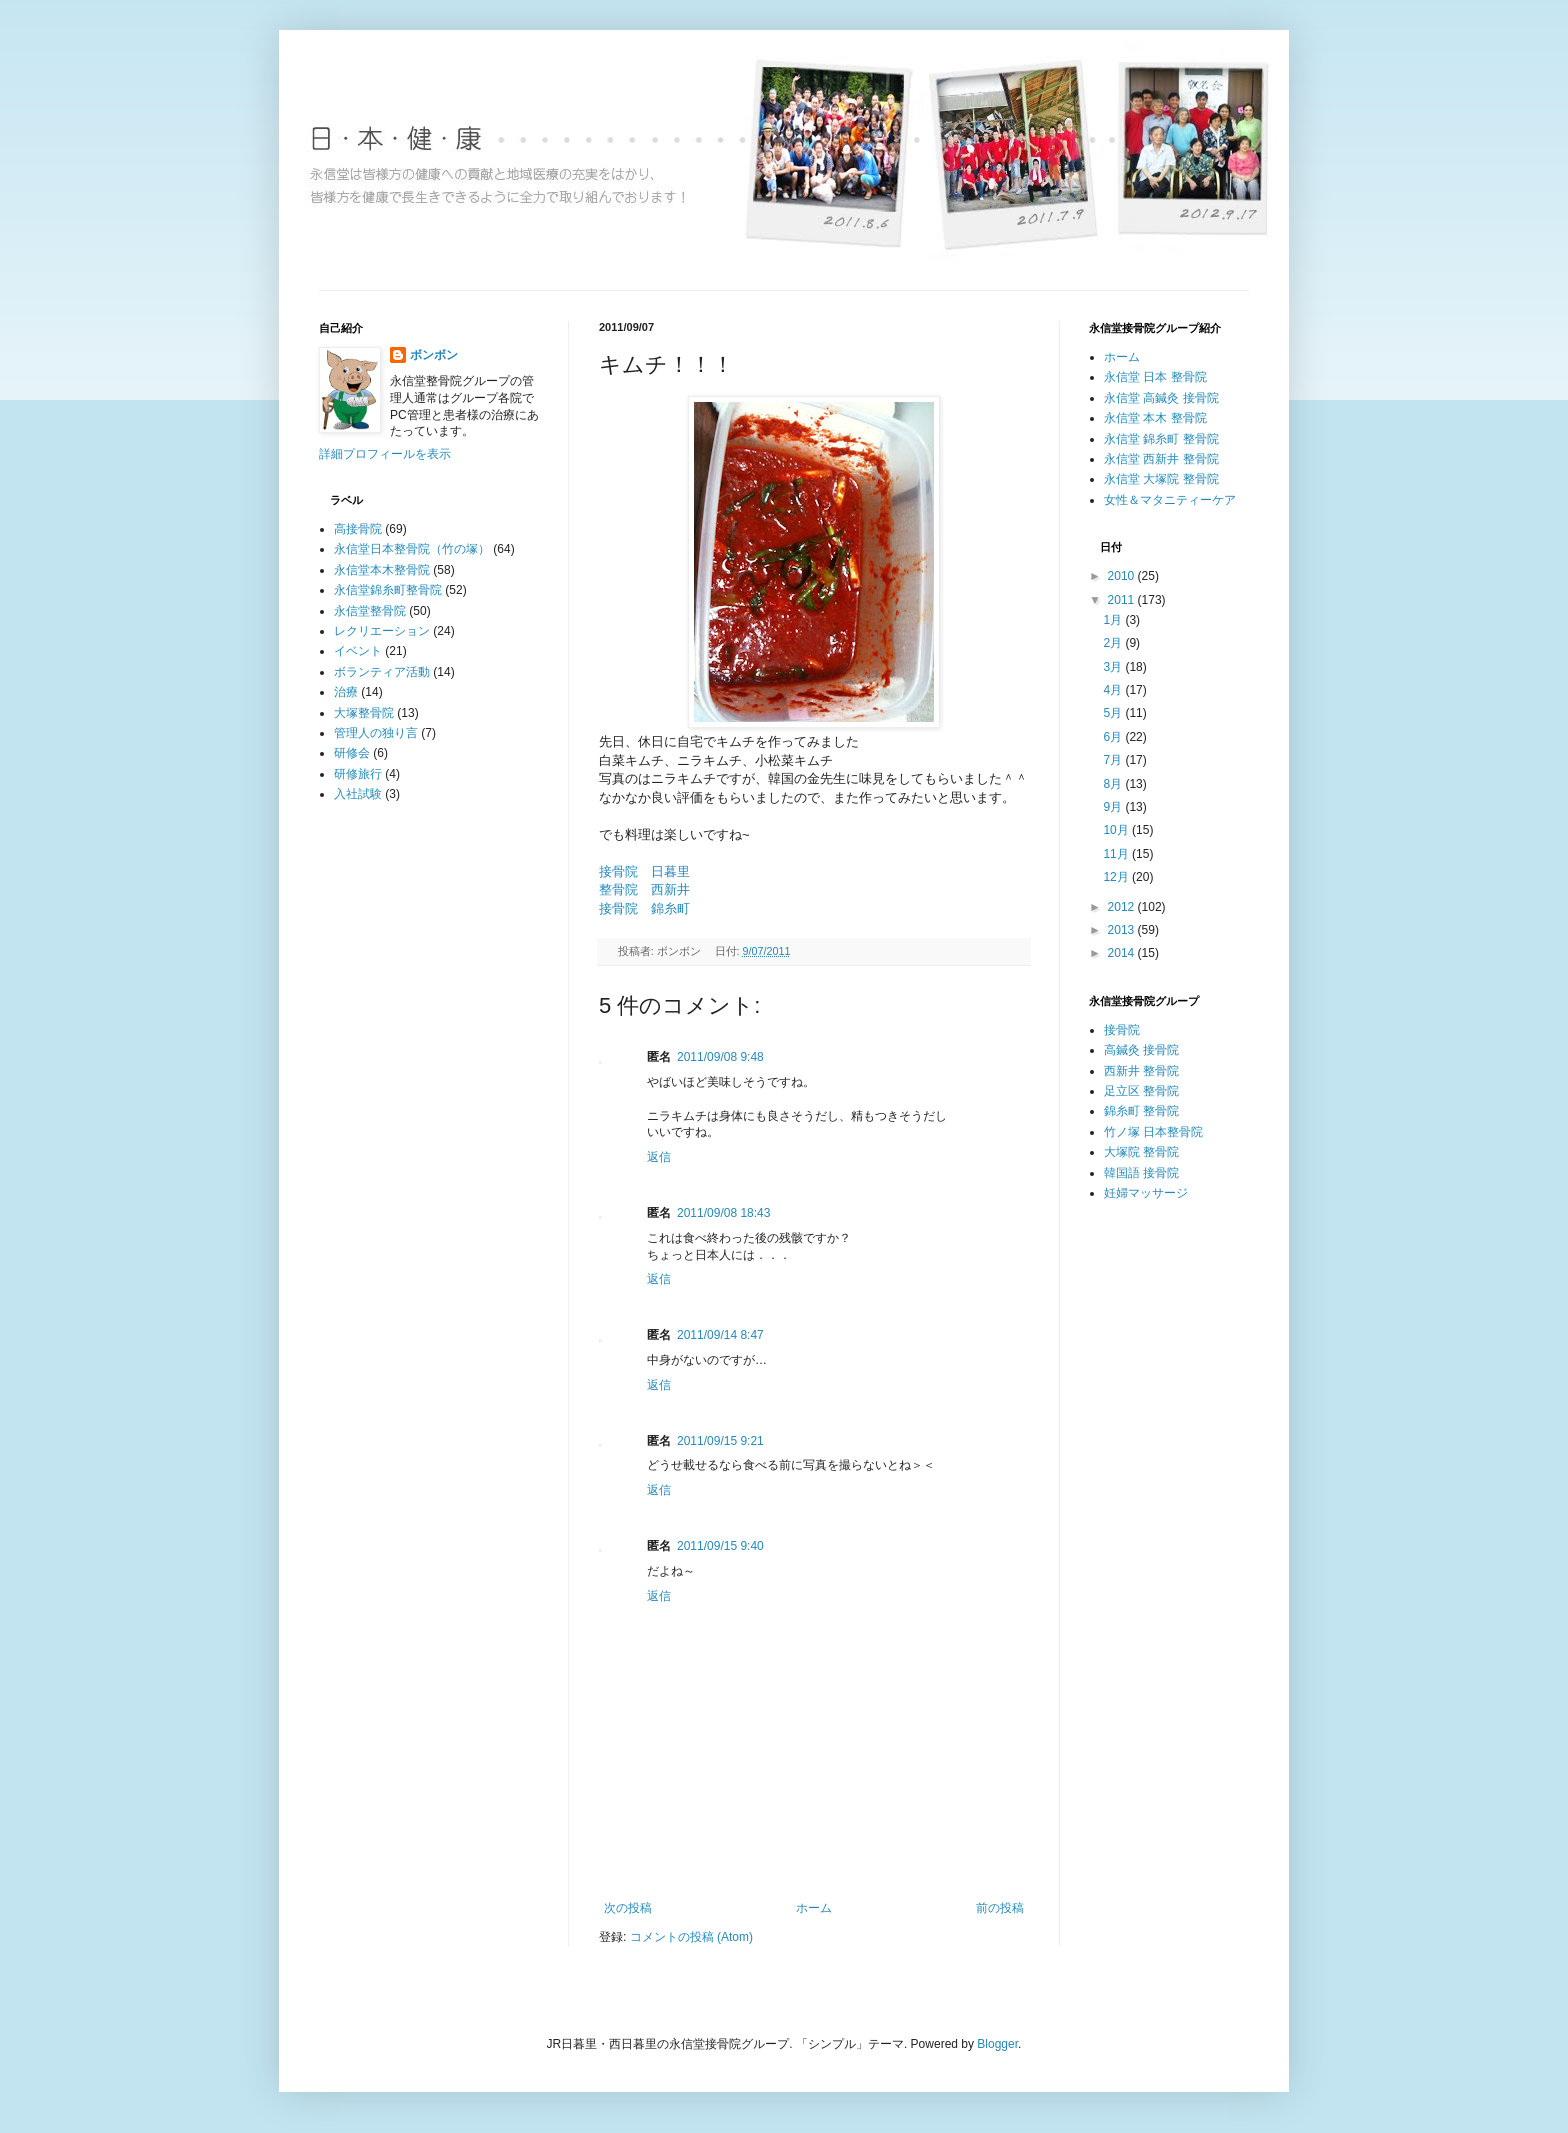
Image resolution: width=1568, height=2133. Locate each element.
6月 (1114, 737)
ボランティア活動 (382, 672)
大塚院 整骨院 (1141, 1152)
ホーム (814, 1908)
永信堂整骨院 (370, 611)
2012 (1123, 907)
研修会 (352, 753)
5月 (1114, 713)
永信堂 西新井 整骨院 (1161, 459)
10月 (1117, 830)
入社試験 (358, 794)
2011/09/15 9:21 (720, 1441)
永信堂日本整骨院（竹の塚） (412, 549)
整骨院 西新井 (644, 889)
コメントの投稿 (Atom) (691, 1937)
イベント (358, 651)
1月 (1114, 620)
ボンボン (434, 355)
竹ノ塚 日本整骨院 (1153, 1132)
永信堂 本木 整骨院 (1155, 418)
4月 (1114, 690)
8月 (1114, 784)
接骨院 (1122, 1030)
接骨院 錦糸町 (644, 908)
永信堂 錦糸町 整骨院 (1161, 439)
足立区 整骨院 (1141, 1091)
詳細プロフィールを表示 (385, 454)
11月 (1117, 854)
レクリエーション (382, 631)
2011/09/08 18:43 (723, 1213)
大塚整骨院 (364, 713)
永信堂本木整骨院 (382, 570)
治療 (346, 692)
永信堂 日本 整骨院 (1155, 377)
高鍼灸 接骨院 (1141, 1050)
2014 (1123, 953)
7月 (1114, 760)
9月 (1114, 807)
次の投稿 (628, 1908)
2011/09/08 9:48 (720, 1057)
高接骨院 (358, 529)
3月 (1114, 667)
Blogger (997, 2044)
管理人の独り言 (376, 733)
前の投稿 (1000, 1908)
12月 (1117, 877)
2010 (1123, 576)
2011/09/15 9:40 (720, 1546)
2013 (1123, 930)
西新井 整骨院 (1141, 1071)
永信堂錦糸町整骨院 (388, 590)
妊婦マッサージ (1146, 1193)
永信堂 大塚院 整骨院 (1161, 479)
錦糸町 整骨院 (1141, 1111)
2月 (1114, 643)
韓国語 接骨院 (1141, 1173)
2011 (1123, 600)
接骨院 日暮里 (644, 871)
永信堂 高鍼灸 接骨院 (1161, 398)
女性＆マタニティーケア (1170, 500)
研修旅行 (358, 774)
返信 (659, 1157)
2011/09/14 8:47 (720, 1335)
